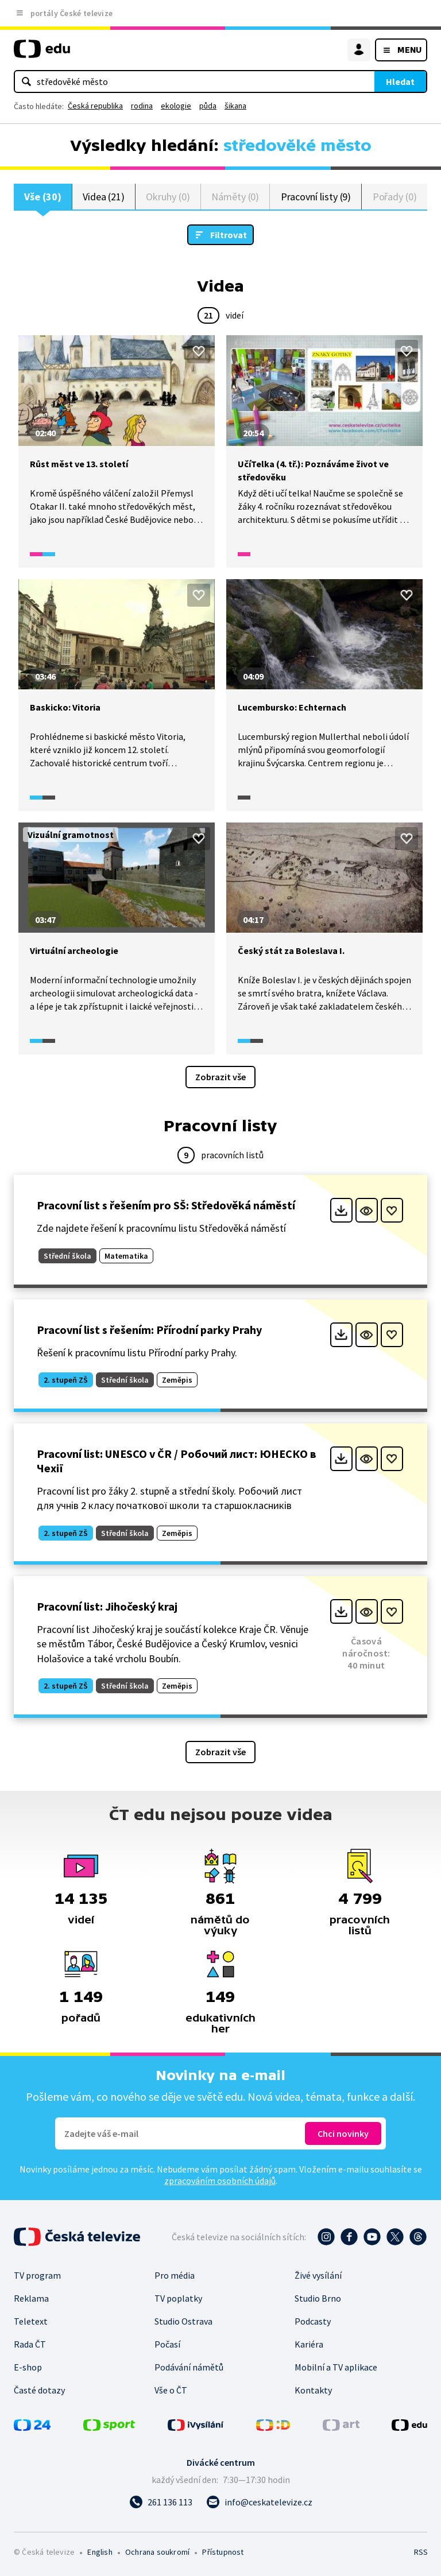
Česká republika (95, 105)
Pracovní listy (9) (316, 196)
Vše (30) (42, 196)
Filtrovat (228, 235)
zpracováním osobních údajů (220, 2180)
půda (207, 105)
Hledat (400, 81)
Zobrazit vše (220, 1077)
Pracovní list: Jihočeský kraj (107, 1607)
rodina (142, 105)
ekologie (176, 105)
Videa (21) (104, 196)
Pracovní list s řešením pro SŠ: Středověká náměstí (166, 1205)
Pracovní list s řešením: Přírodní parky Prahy (149, 1329)
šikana (235, 105)
